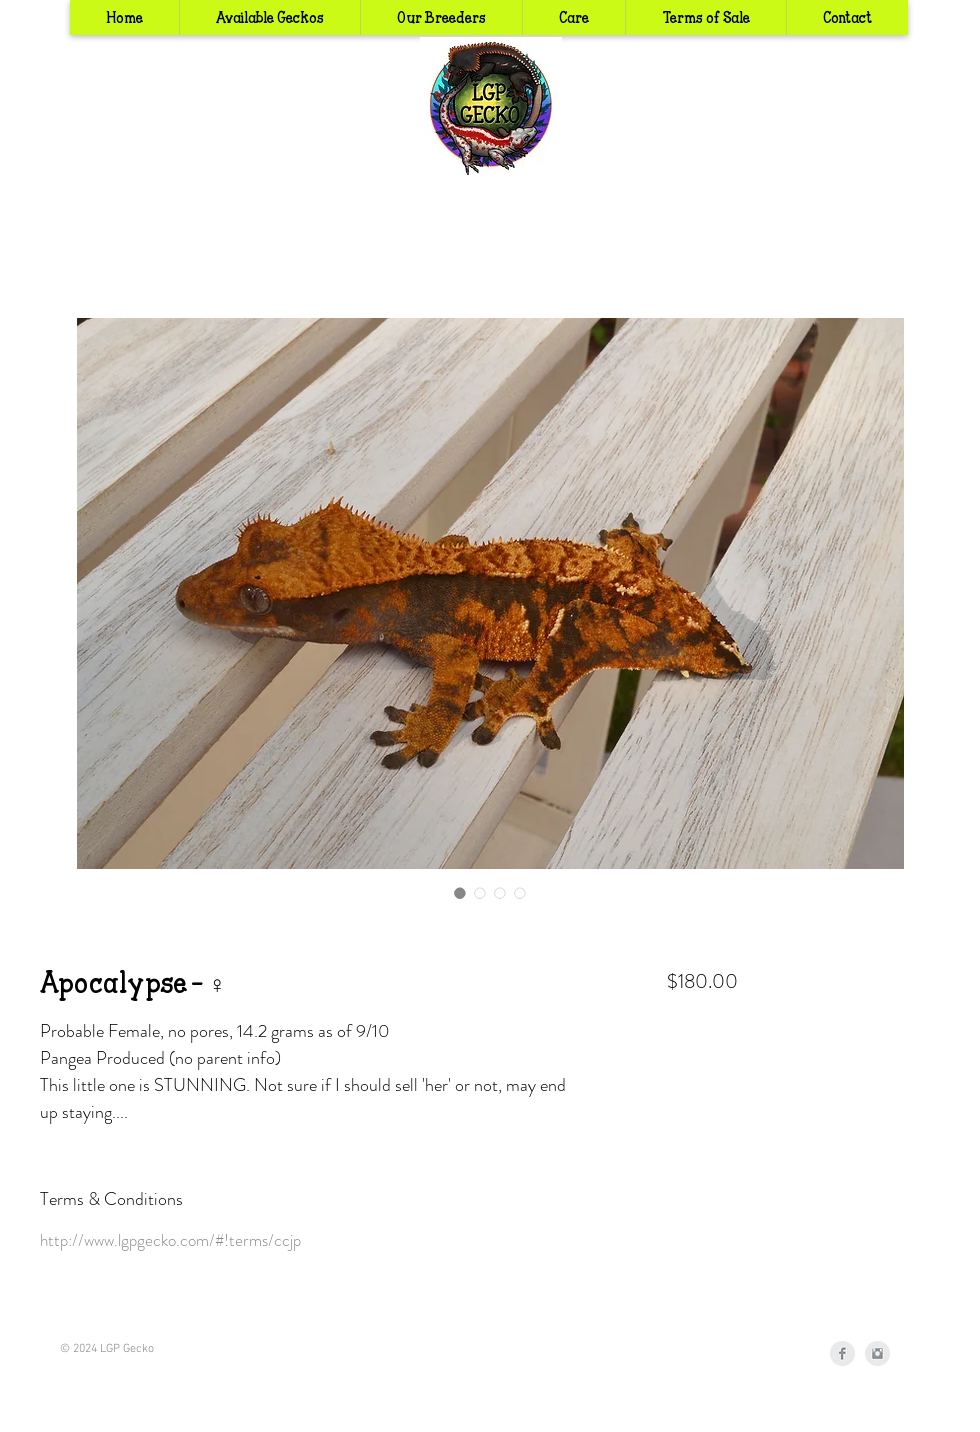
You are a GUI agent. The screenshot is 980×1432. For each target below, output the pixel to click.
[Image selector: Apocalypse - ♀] (460, 893)
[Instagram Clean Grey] (877, 1353)
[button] (441, 17)
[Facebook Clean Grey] (842, 1353)
